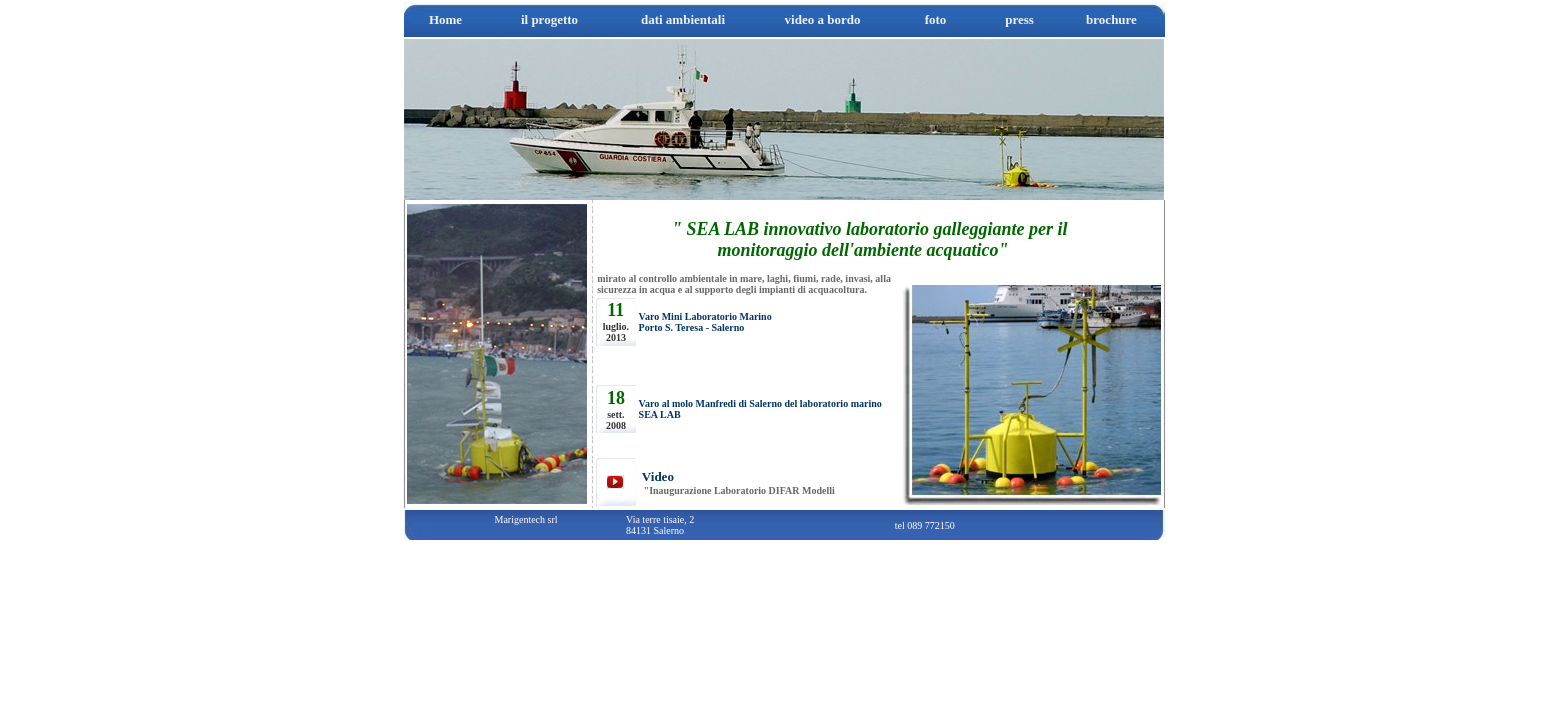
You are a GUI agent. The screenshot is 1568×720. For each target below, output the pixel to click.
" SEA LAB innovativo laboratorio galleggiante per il (870, 229)
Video (656, 476)
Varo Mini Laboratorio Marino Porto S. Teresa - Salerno (705, 322)
